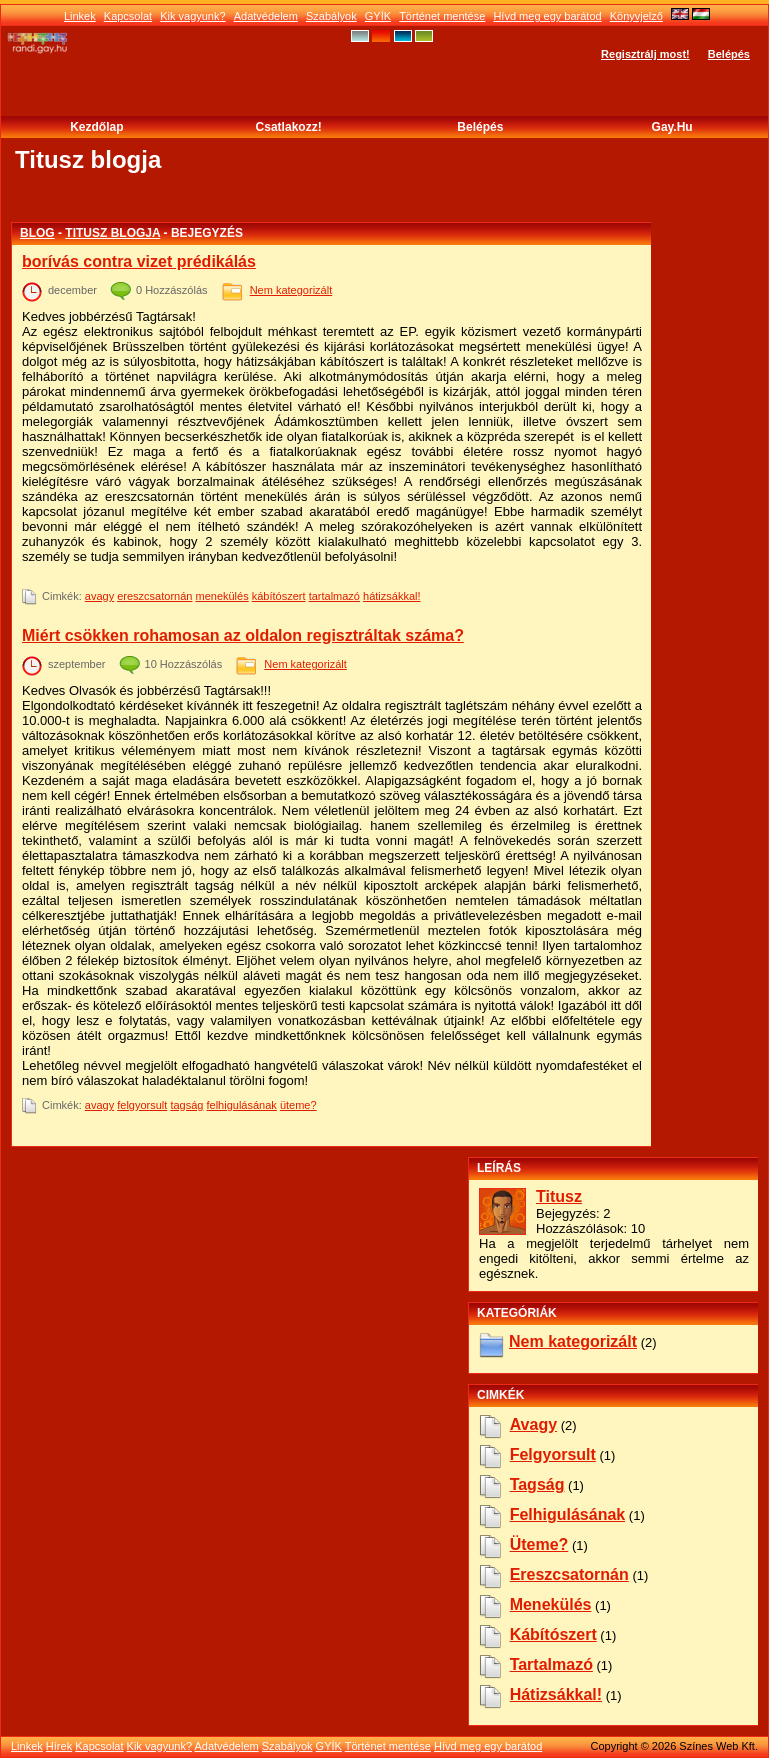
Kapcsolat (128, 16)
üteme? (298, 1105)
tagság (186, 1105)
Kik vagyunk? (192, 16)
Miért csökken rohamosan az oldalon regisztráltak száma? (243, 635)
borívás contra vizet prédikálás (139, 261)
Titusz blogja (112, 233)
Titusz (559, 1196)
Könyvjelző (636, 16)
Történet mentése (442, 16)
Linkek (80, 16)
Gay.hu (672, 127)
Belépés (729, 54)
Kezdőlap (96, 127)
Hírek (59, 1746)
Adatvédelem (266, 16)
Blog (37, 233)
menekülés (221, 596)
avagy (99, 596)
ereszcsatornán (154, 596)
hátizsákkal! (391, 596)
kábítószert (279, 596)
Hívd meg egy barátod (547, 16)
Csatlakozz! (289, 127)
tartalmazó (334, 596)
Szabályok (331, 16)
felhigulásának (242, 1105)
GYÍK (378, 16)
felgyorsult (142, 1105)
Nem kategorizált (291, 290)
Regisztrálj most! (645, 54)
